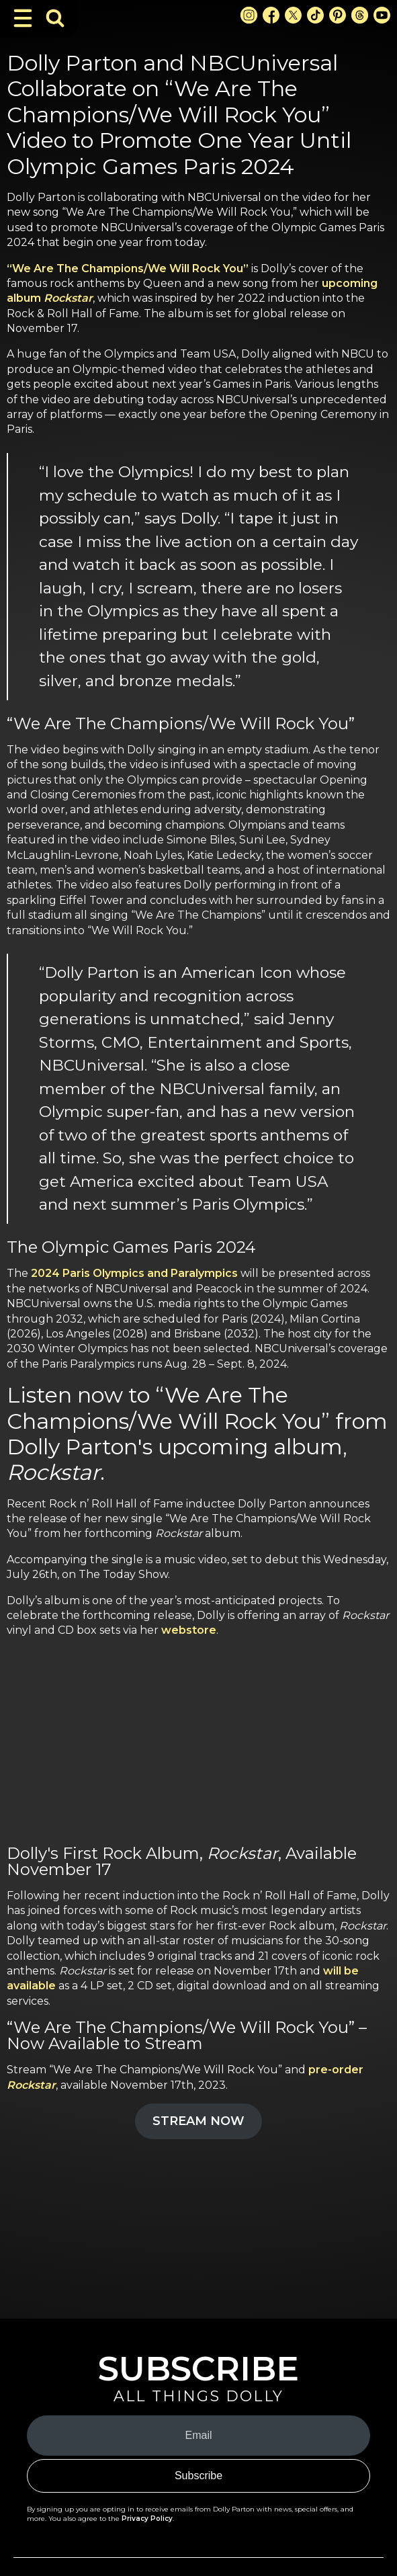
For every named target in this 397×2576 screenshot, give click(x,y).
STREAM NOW (198, 2121)
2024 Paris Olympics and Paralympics (134, 1273)
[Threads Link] (359, 15)
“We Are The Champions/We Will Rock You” (128, 268)
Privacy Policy (147, 2518)
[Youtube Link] (381, 15)
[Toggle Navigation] (22, 18)
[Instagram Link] (248, 15)
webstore (188, 1630)
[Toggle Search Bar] (55, 18)
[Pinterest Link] (337, 15)
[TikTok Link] (315, 15)
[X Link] (293, 15)
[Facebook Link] (271, 15)
